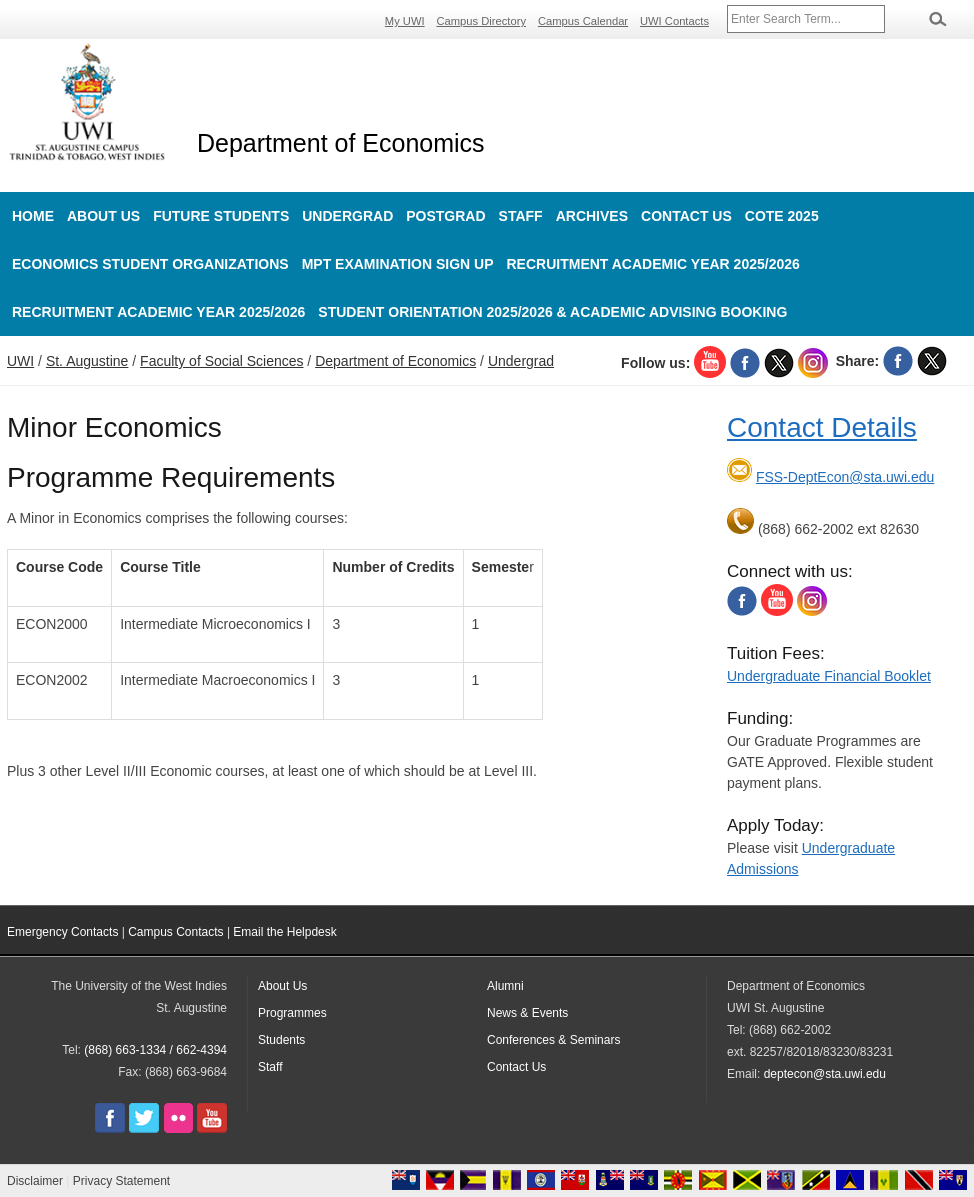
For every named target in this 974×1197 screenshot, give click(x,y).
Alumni (505, 986)
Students (281, 1040)
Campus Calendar (583, 21)
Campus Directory (482, 21)
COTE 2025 (782, 216)
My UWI (405, 21)
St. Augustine (87, 361)
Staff (521, 216)
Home (33, 216)
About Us (103, 216)
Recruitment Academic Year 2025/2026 (653, 264)
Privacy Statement (121, 1181)
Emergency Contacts (62, 932)
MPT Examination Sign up (398, 264)
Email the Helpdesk (284, 932)
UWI (20, 361)
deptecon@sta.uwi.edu (825, 1074)
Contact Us (686, 216)
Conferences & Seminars (553, 1040)
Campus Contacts (175, 932)
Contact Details (822, 427)
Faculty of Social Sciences (221, 361)
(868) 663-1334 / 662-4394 (155, 1050)
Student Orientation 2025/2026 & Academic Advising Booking (552, 312)
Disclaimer (35, 1181)
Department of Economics (341, 143)
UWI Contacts (674, 21)
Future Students (221, 216)
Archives (592, 216)
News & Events (527, 1013)
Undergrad (347, 216)
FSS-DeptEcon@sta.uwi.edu (845, 477)
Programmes (292, 1013)
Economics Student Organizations (150, 264)
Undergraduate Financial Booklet (829, 676)
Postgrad (445, 216)
